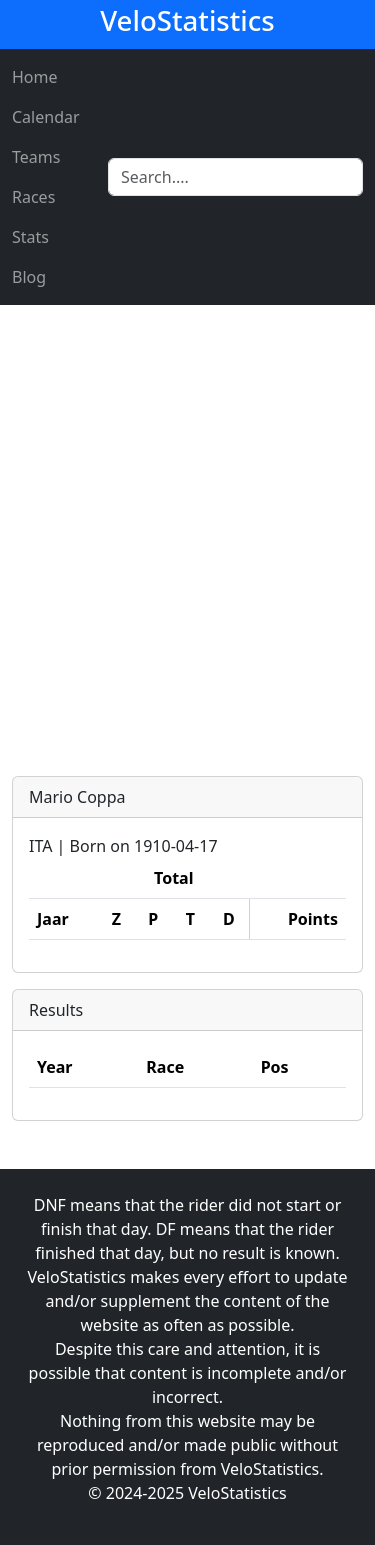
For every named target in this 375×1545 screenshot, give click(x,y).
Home (35, 77)
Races (33, 197)
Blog (29, 277)
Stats (30, 237)
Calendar (46, 117)
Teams (36, 157)
